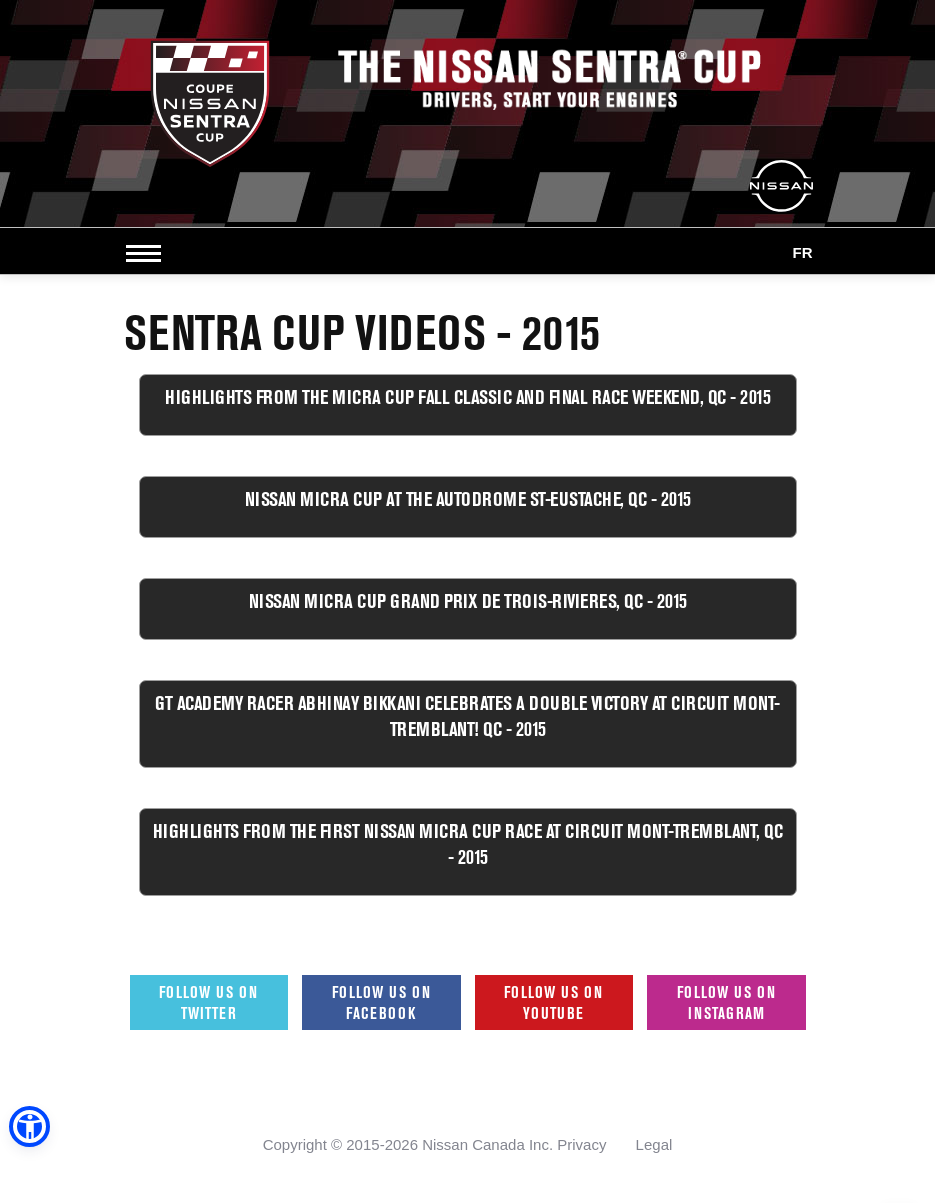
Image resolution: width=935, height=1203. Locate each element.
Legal (654, 1144)
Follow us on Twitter (208, 1002)
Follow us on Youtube (553, 1002)
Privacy (581, 1144)
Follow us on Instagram (726, 1002)
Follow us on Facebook (381, 1002)
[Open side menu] (148, 253)
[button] (29, 1126)
